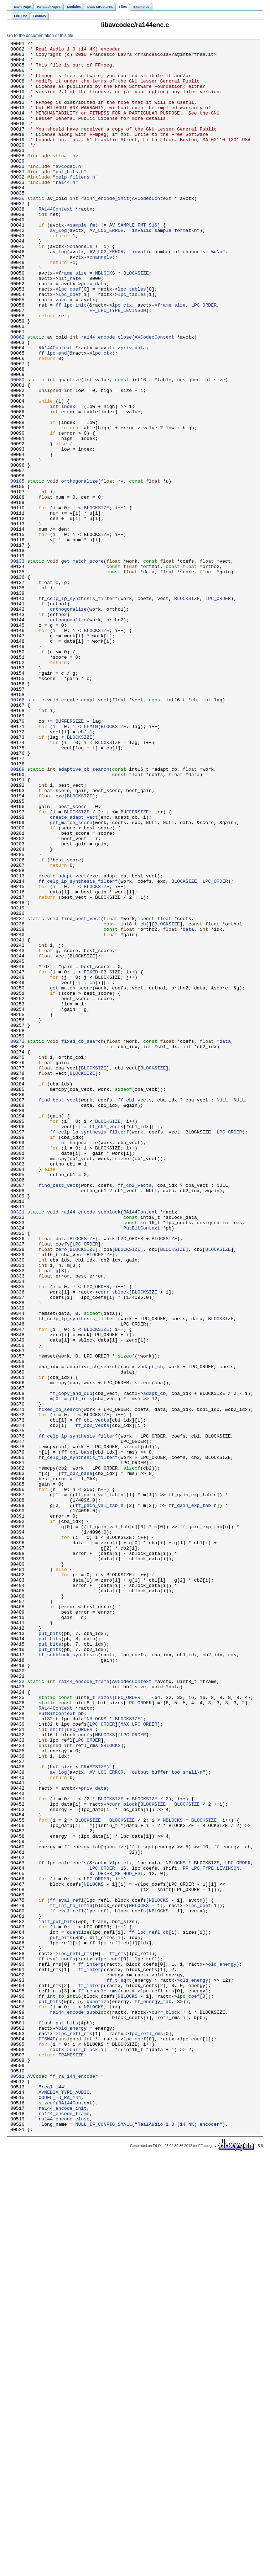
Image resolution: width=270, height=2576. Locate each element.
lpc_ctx (122, 358)
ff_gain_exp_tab (189, 1786)
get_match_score (82, 665)
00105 (17, 569)
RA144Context (55, 243)
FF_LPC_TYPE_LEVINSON (117, 364)
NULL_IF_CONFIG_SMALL (103, 2541)
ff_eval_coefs (56, 2342)
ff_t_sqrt (141, 2208)
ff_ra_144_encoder (74, 2483)
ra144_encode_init (105, 230)
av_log (58, 268)
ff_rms (117, 2336)
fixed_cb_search (82, 1241)
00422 (17, 2010)
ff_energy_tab (82, 2208)
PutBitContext (141, 1465)
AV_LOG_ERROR (106, 268)
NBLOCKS (105, 320)
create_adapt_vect (85, 832)
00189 (17, 915)
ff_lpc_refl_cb (148, 2310)
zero (61, 1491)
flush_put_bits (58, 2419)
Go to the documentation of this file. (40, 35)
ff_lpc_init (71, 358)
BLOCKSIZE (136, 320)
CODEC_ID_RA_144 (59, 2509)
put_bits (49, 1952)
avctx (65, 352)
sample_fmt (84, 262)
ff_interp (90, 2349)
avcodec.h (68, 191)
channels (81, 288)
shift (57, 2067)
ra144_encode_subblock (91, 1446)
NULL (151, 979)
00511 (17, 2483)
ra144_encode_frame (83, 2010)
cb (194, 832)
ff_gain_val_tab (96, 1786)
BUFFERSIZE (70, 857)
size (219, 448)
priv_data (93, 332)
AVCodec (37, 2483)
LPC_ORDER (204, 358)
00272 (17, 1241)
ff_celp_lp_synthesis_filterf (78, 710)
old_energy (222, 2349)
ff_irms (83, 1670)
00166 (17, 832)
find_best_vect (81, 1094)
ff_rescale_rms (98, 2381)
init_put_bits (56, 2298)
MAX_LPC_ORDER (138, 2061)
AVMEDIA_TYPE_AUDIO (63, 2503)
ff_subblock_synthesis (68, 1978)
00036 (17, 230)
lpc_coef (69, 339)
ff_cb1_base (76, 1734)
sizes (105, 2029)
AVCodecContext (151, 230)
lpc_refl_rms (75, 2336)
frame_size (72, 320)
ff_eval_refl (67, 2272)
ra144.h (66, 211)
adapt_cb (151, 1632)
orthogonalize (79, 569)
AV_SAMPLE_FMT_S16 (133, 262)
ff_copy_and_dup (71, 1664)
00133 (17, 665)
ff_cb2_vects (134, 1414)
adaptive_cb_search (83, 915)
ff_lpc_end (52, 416)
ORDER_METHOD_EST (120, 2240)
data (149, 678)
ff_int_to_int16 (71, 2278)
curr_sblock (113, 1542)
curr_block (123, 2157)
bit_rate (69, 326)
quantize (69, 448)
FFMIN (91, 864)
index (68, 480)
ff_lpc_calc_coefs (62, 2227)
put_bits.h (70, 198)
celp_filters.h (75, 204)
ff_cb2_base (76, 1760)
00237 (17, 1094)
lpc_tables (132, 339)
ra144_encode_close (106, 396)
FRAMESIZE (93, 2112)
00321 (17, 1446)
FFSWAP (47, 2439)
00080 (17, 448)
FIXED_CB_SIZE (102, 1158)
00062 (17, 396)
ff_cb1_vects (134, 1312)
